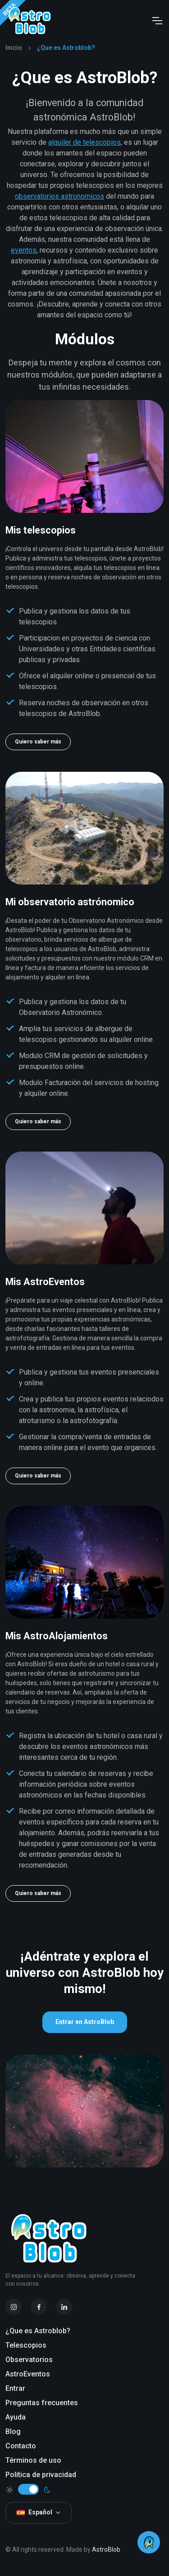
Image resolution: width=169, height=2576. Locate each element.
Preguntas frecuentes (41, 2402)
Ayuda (15, 2417)
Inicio (13, 47)
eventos (24, 250)
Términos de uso (33, 2460)
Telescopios (25, 2345)
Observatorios (29, 2359)
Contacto (20, 2446)
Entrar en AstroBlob (84, 2021)
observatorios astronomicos (59, 196)
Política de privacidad (40, 2474)
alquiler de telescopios (84, 142)
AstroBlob (106, 2549)
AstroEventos (27, 2374)
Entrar (15, 2388)
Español (34, 2512)
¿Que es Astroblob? (37, 2331)
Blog (13, 2431)
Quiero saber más (38, 742)
